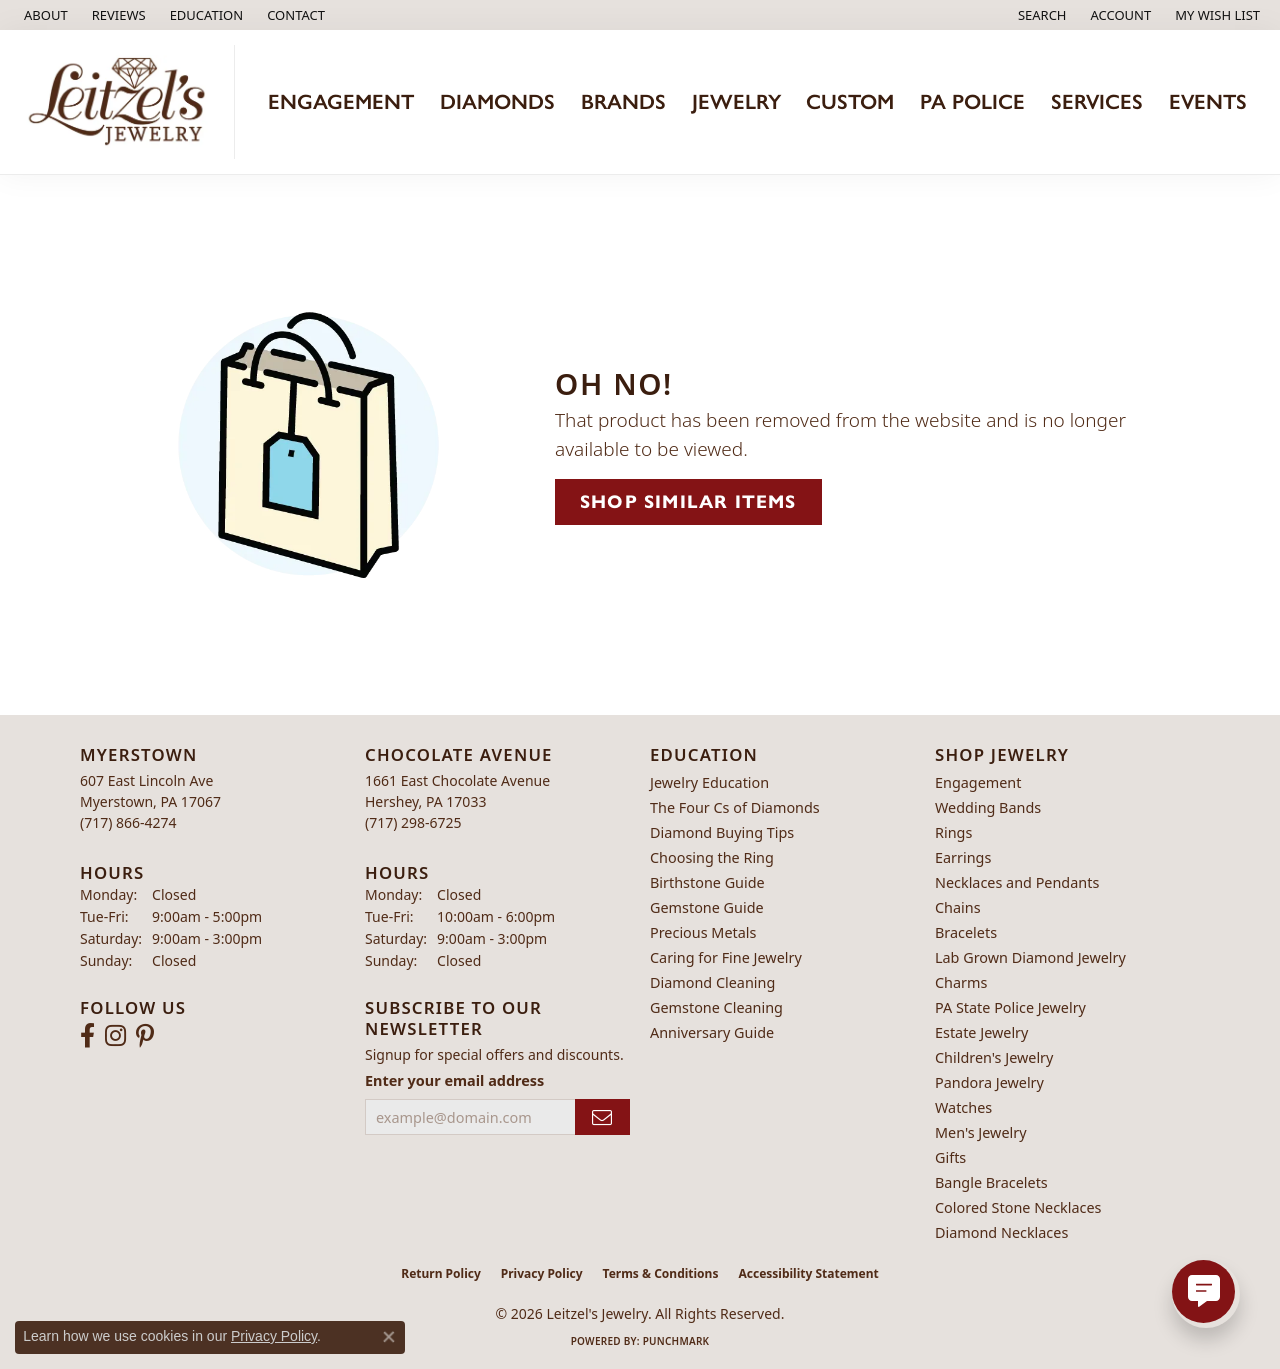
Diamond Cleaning (712, 982)
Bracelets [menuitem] (966, 932)
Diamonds (497, 101)
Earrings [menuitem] (963, 857)
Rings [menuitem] (953, 832)
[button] (205, 15)
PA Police (972, 101)
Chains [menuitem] (958, 907)
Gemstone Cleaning (716, 1007)
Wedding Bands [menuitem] (988, 807)
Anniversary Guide (712, 1032)
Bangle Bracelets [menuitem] (991, 1182)
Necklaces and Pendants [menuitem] (1017, 882)
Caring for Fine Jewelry (726, 957)
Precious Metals (703, 932)
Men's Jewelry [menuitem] (981, 1132)
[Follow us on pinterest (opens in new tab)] (145, 1036)
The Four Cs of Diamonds (735, 807)
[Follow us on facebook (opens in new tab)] (87, 1036)
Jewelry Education (709, 782)
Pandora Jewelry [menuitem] (989, 1082)
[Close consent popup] (389, 1337)
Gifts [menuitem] (950, 1157)
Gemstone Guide (707, 907)
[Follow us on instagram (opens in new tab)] (115, 1036)
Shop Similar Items (688, 501)
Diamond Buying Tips (722, 832)
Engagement (341, 101)
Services (1097, 101)
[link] (44, 15)
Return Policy (441, 1273)
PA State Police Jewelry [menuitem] (1010, 1007)
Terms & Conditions (661, 1273)
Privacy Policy (542, 1273)
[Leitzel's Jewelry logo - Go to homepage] (122, 102)
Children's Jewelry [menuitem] (994, 1057)
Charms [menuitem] (961, 982)
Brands (623, 101)
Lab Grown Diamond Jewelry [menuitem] (1030, 957)
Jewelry (736, 101)
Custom (850, 101)
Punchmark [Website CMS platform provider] (676, 1341)
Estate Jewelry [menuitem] (981, 1032)
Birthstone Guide (707, 882)
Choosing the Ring (712, 857)
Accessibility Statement (808, 1273)
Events (1208, 101)
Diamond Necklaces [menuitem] (1001, 1232)
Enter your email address (454, 1080)
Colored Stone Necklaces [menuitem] (1018, 1207)
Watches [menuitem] (963, 1107)
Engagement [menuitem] (978, 782)
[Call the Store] (128, 822)
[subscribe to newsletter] (602, 1117)
